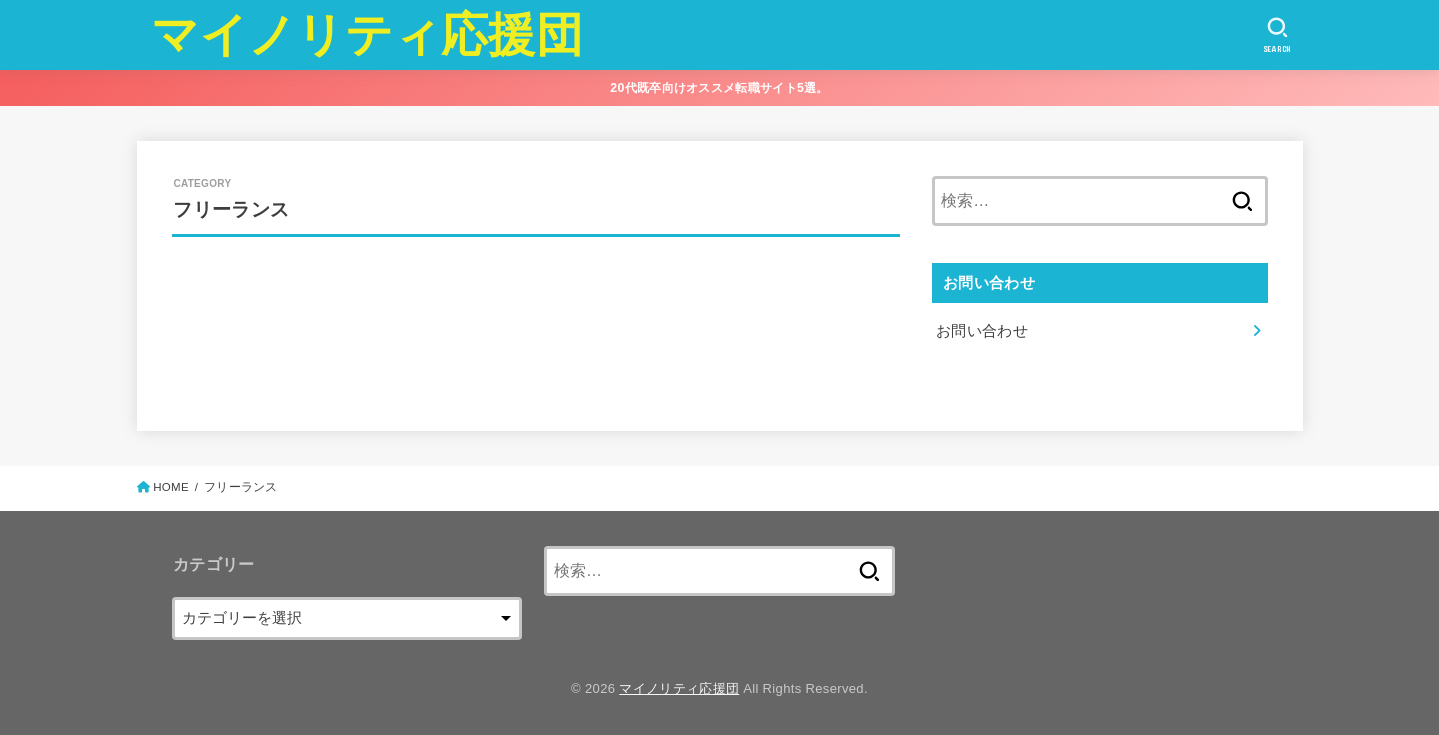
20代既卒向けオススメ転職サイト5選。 (719, 88)
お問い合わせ (982, 331)
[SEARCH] (1277, 35)
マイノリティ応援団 (367, 34)
